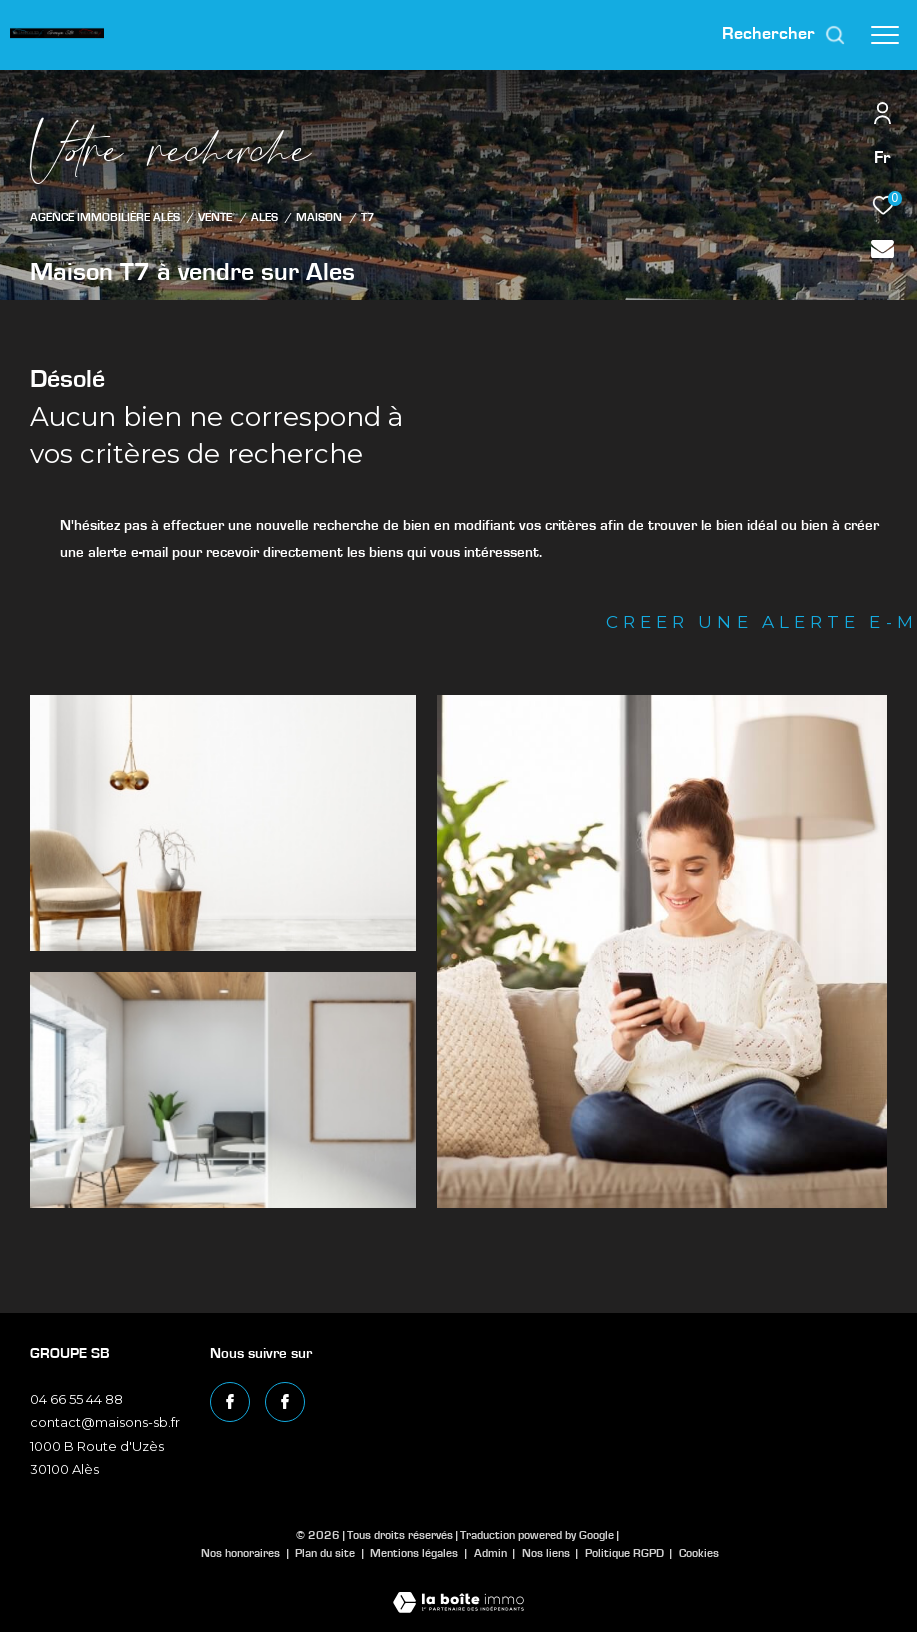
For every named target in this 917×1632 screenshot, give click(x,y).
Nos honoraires (240, 1553)
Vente (215, 217)
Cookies (699, 1553)
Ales (264, 217)
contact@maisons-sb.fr (105, 1422)
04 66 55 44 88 (76, 1399)
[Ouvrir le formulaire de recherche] (784, 35)
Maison (319, 217)
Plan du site (326, 1553)
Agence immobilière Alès (105, 217)
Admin (492, 1553)
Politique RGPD (624, 1553)
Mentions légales (415, 1553)
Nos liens (547, 1553)
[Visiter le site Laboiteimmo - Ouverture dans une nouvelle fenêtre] (458, 1589)
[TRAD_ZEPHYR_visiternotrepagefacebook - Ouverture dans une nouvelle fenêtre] (230, 1402)
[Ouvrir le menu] (885, 35)
